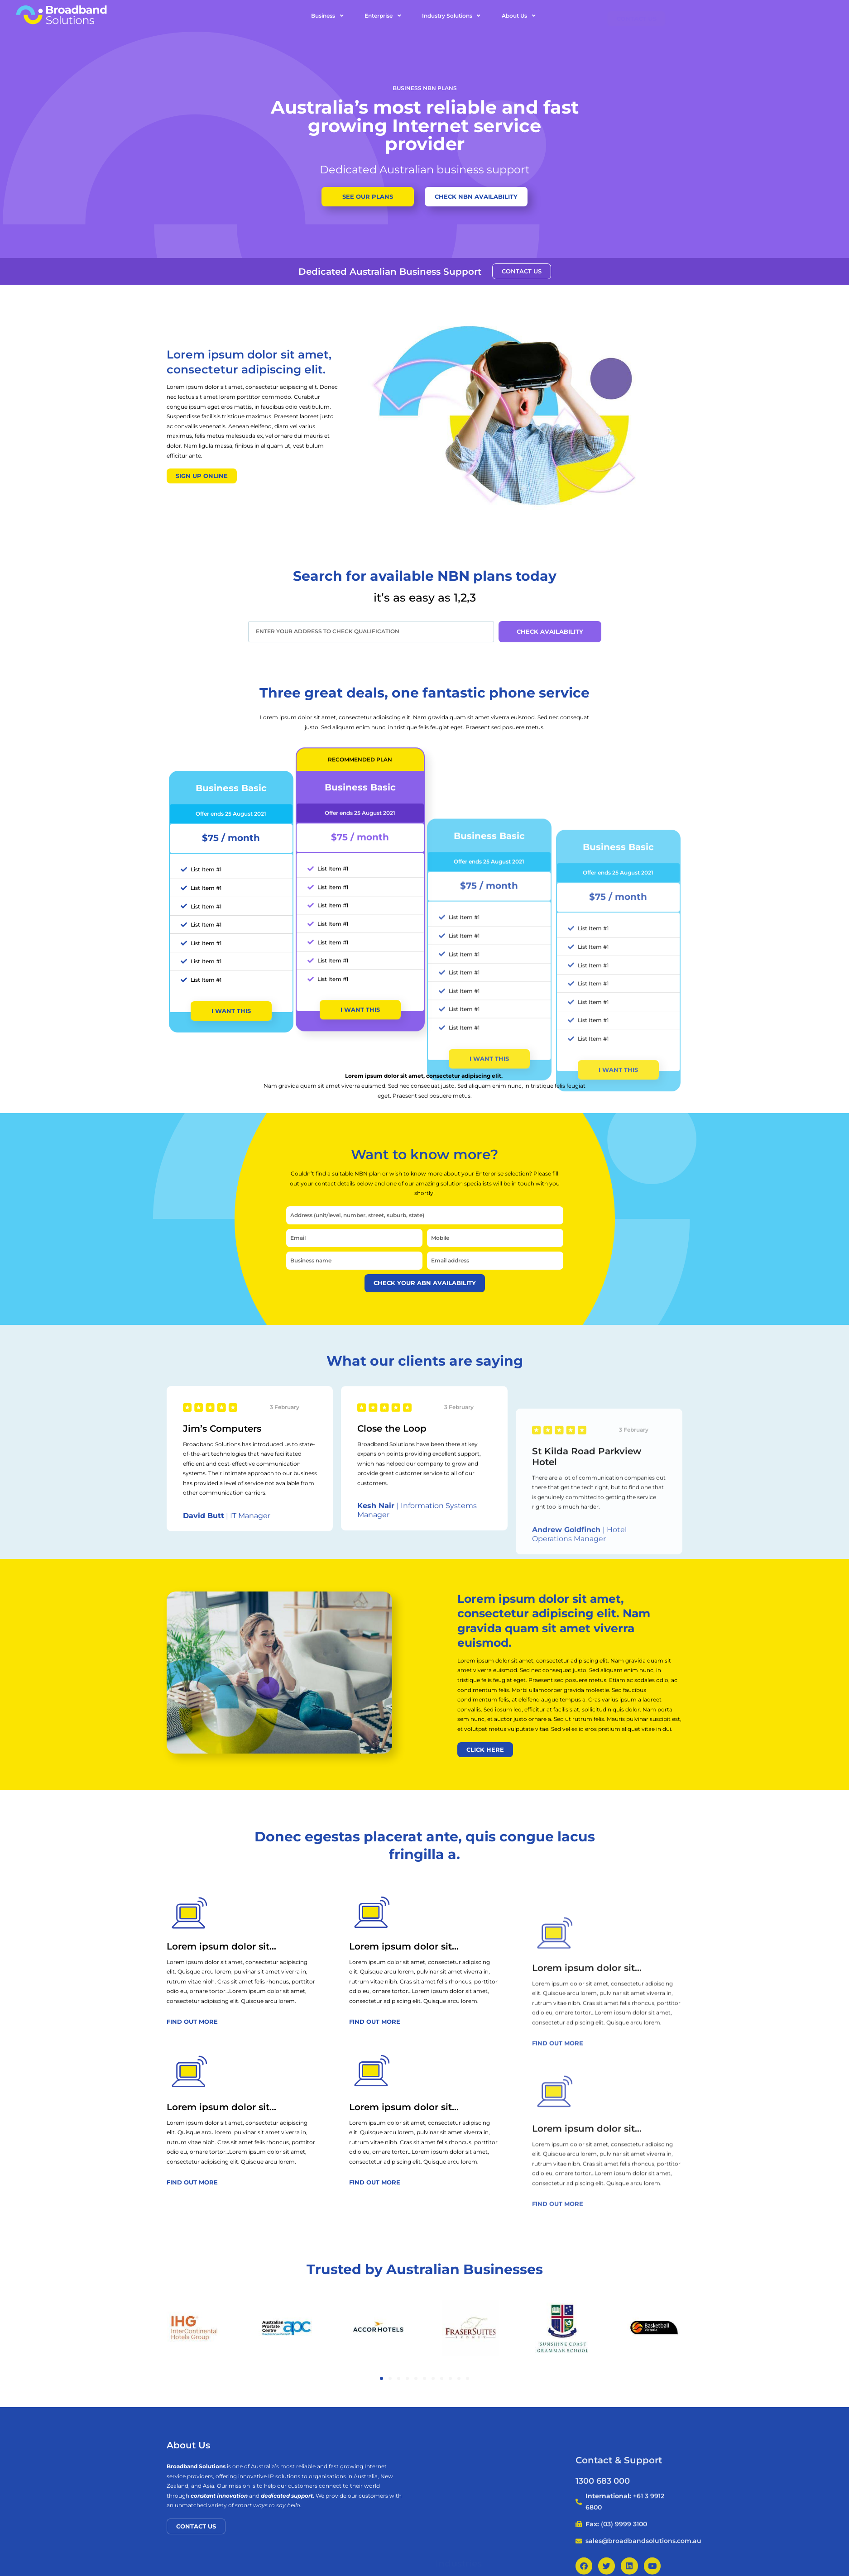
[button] (381, 2378)
